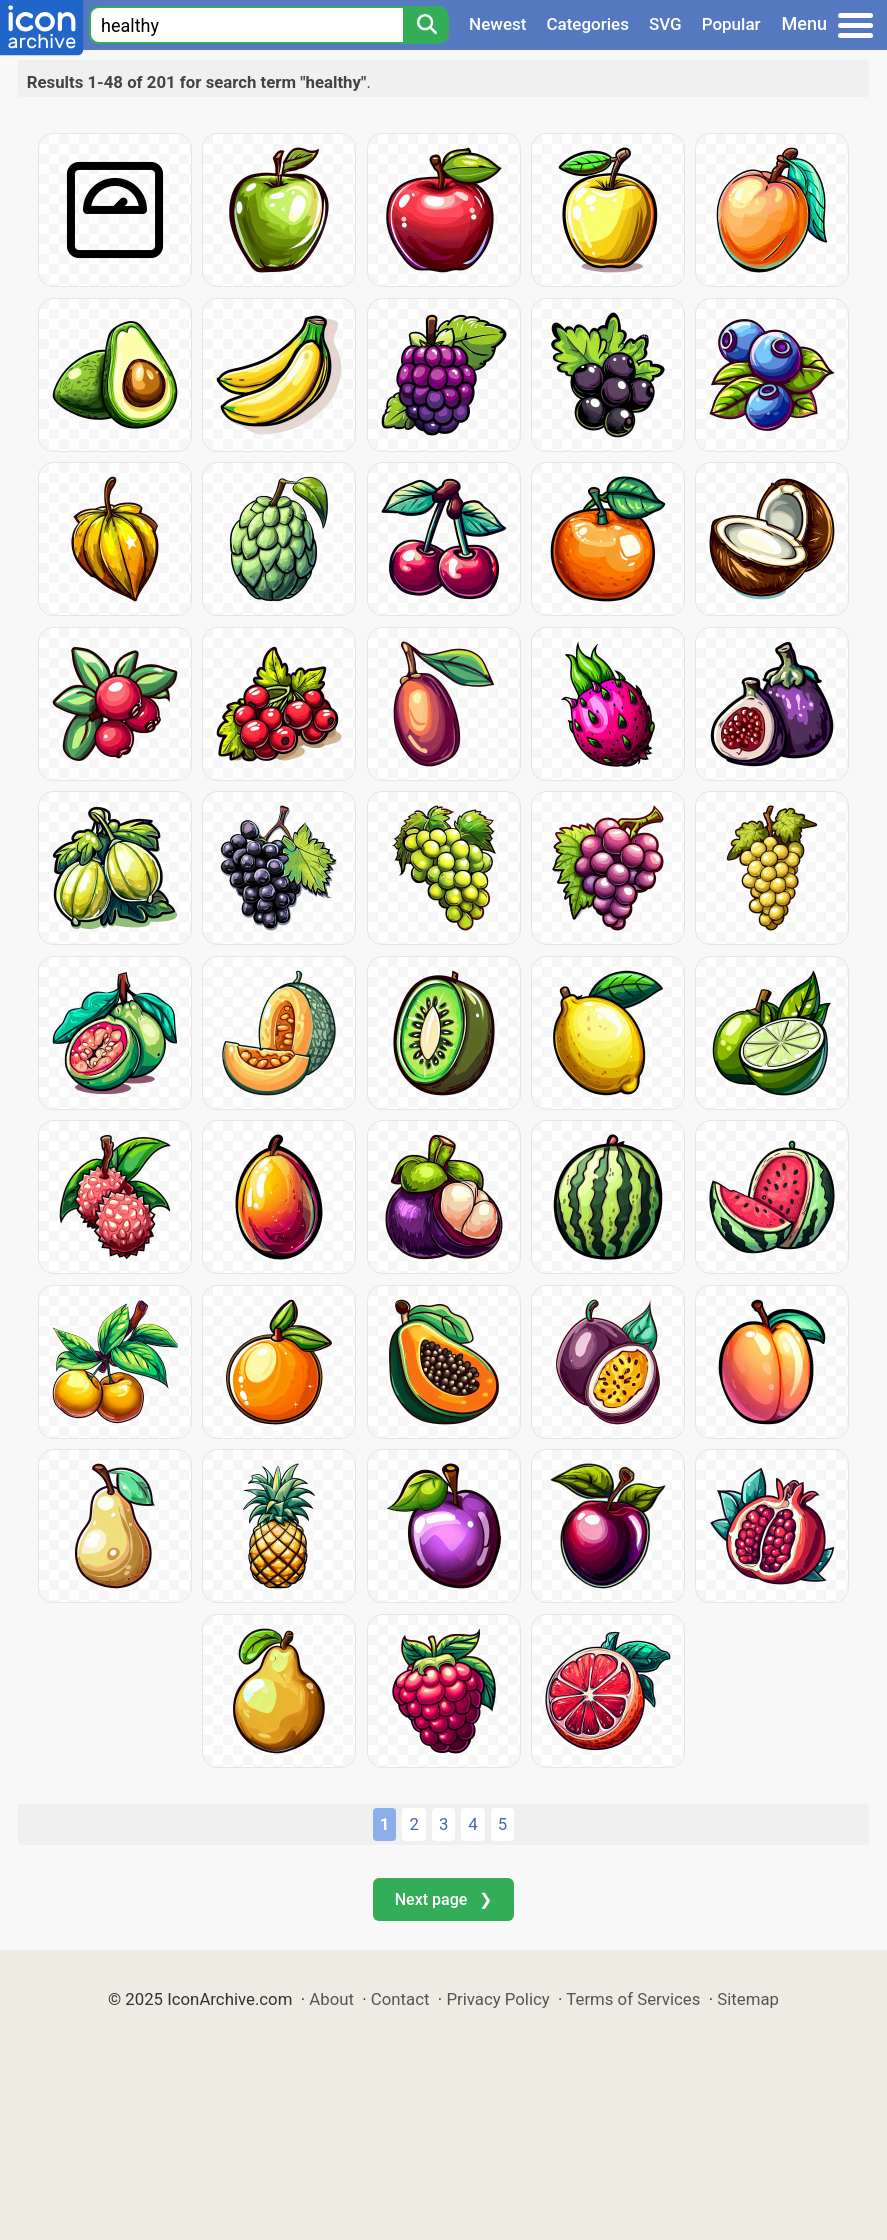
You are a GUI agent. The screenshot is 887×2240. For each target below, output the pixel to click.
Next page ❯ (443, 1899)
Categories (587, 24)
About (331, 1999)
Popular (731, 24)
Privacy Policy (497, 1999)
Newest (497, 24)
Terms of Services (633, 1999)
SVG (665, 24)
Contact (400, 1999)
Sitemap (748, 1999)
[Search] (426, 25)
